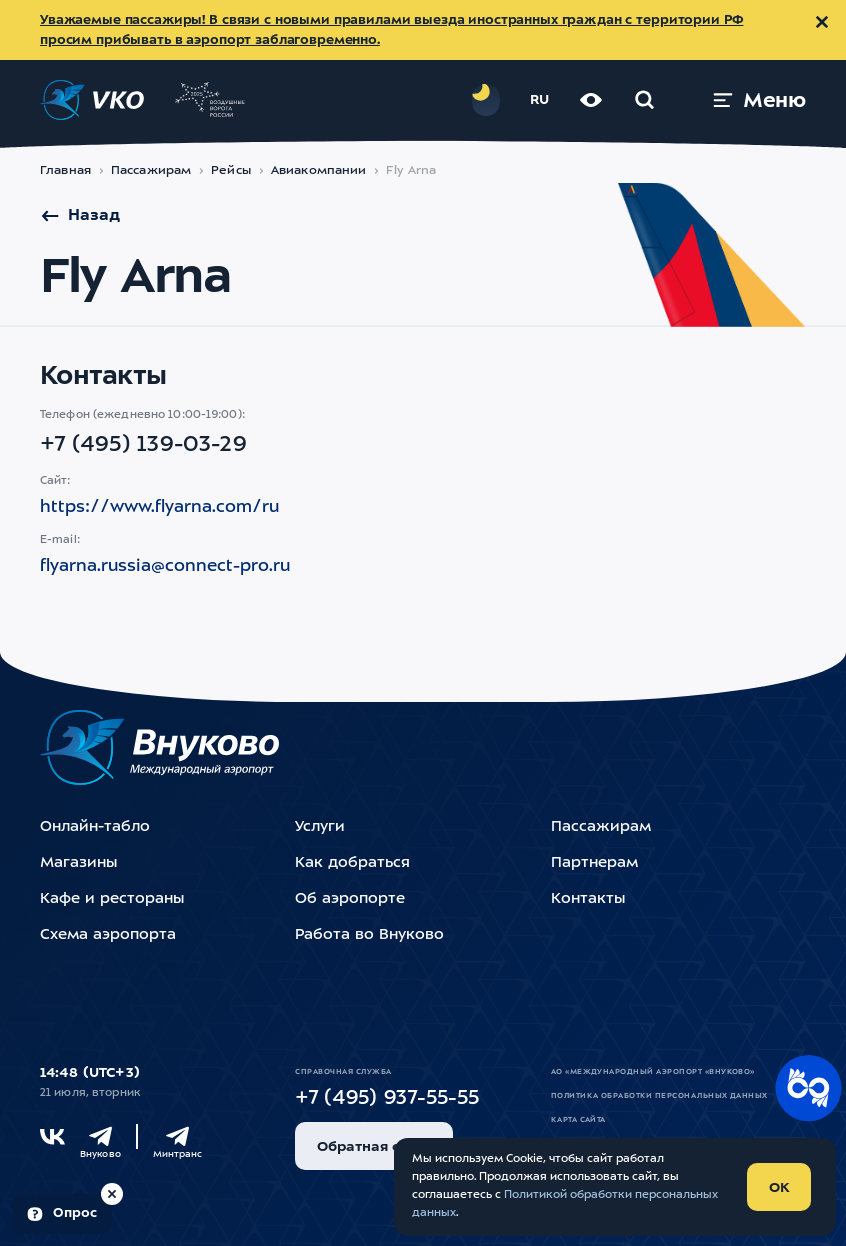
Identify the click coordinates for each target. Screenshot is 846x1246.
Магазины (78, 863)
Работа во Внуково (369, 935)
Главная (65, 171)
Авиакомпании (319, 171)
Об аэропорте (350, 899)
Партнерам (594, 863)
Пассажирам (151, 171)
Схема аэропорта (108, 935)
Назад (80, 216)
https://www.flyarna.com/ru (159, 507)
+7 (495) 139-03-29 (143, 445)
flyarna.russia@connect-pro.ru (165, 566)
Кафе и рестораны (112, 899)
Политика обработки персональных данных (659, 1096)
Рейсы (231, 171)
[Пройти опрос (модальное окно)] (62, 1214)
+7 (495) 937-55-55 (387, 1099)
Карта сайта (578, 1120)
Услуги (320, 827)
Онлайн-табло (95, 827)
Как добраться (352, 863)
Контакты (588, 899)
